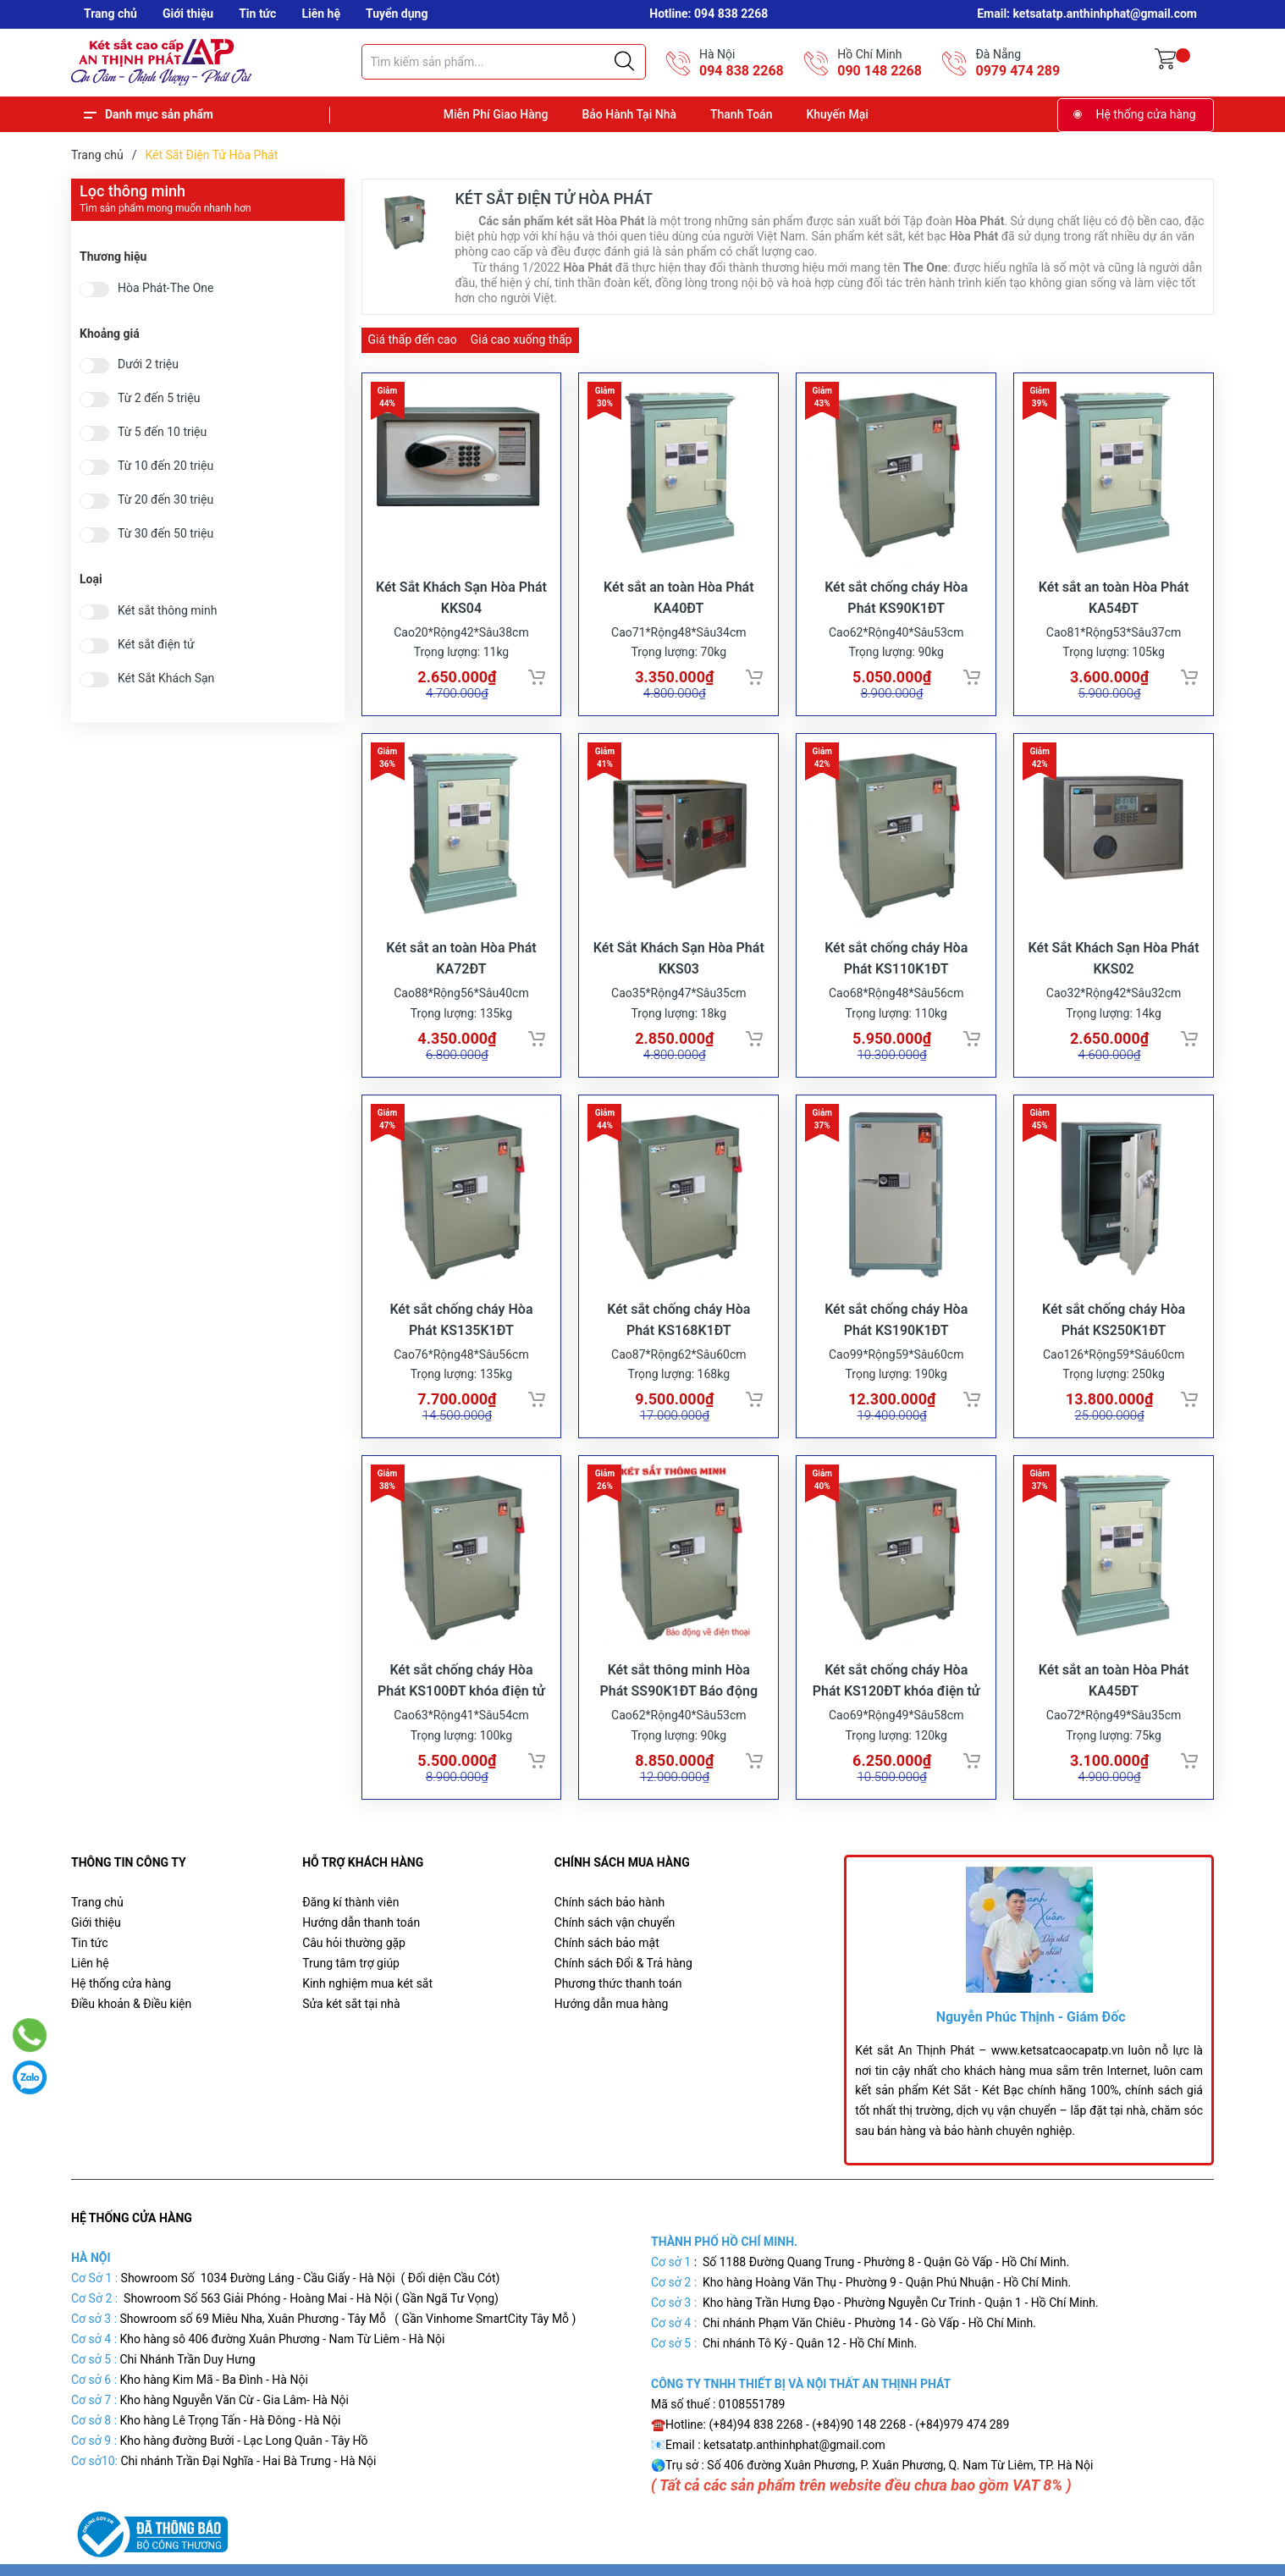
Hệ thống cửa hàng (1146, 114)
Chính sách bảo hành (609, 1899)
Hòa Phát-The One (165, 288)
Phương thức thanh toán (618, 1980)
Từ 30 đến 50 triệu (165, 533)
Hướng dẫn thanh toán (361, 1919)
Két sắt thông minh (167, 610)
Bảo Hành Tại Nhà (629, 114)
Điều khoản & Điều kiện (131, 2000)
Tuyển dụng (396, 13)
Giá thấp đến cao (412, 339)
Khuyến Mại (837, 114)
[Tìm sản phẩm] (503, 62)
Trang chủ (110, 13)
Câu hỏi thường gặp (353, 1939)
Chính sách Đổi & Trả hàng (623, 1959)
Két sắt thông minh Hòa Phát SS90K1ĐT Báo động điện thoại (678, 1687)
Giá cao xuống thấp (521, 339)
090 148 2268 (879, 71)
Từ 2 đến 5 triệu (159, 398)
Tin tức (257, 13)
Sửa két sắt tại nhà (351, 2000)
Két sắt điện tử (156, 644)
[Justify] (624, 62)
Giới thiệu (188, 13)
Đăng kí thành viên (350, 1899)
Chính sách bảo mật (606, 1939)
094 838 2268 (741, 71)
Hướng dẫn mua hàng (611, 2000)
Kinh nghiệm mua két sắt (367, 1980)
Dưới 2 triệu (148, 364)
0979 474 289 (1017, 71)
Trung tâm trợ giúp (351, 1959)
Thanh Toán (741, 114)
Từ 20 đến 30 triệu (165, 500)
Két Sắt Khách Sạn (166, 678)
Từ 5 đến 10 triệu (162, 432)
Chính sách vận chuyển (615, 1919)
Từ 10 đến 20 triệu (165, 466)
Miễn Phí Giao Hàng (496, 114)
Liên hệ (320, 13)
